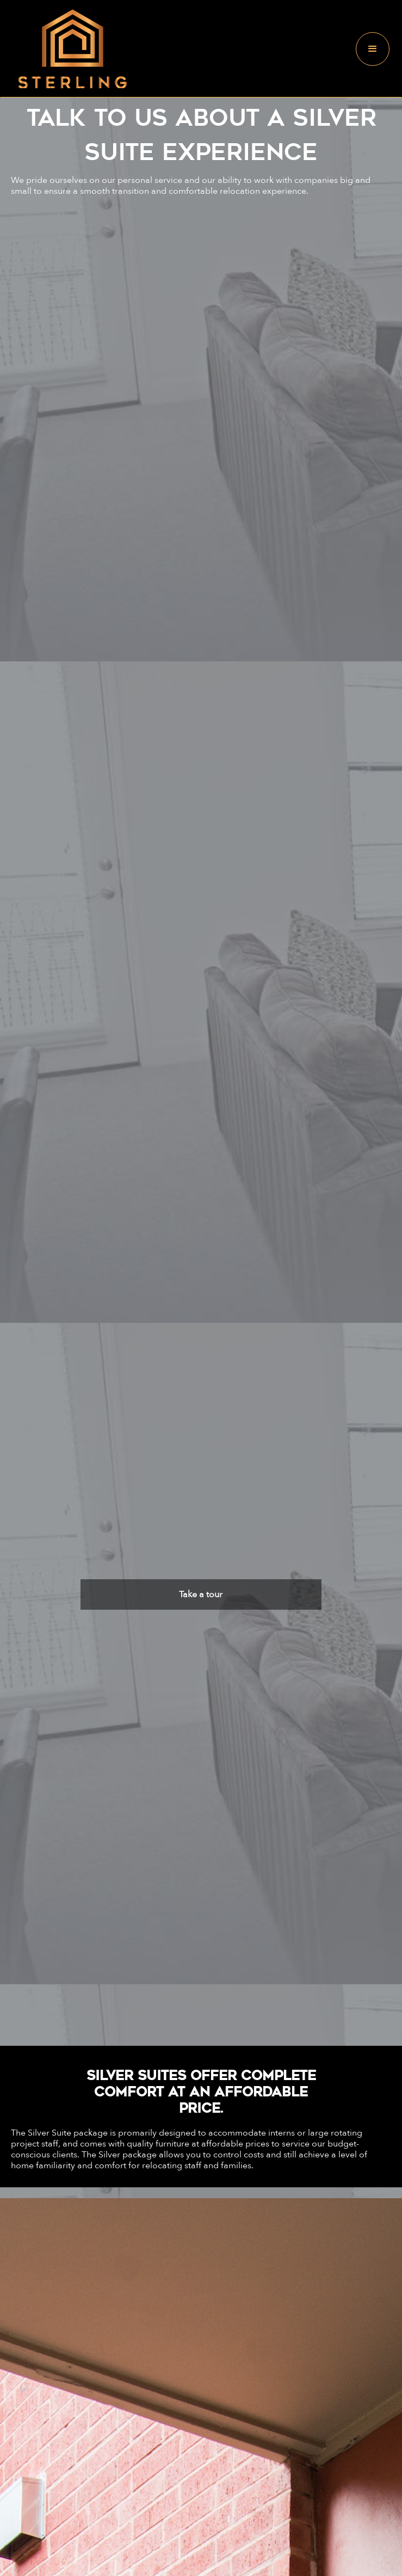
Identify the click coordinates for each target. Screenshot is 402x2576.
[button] (372, 49)
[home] (70, 48)
